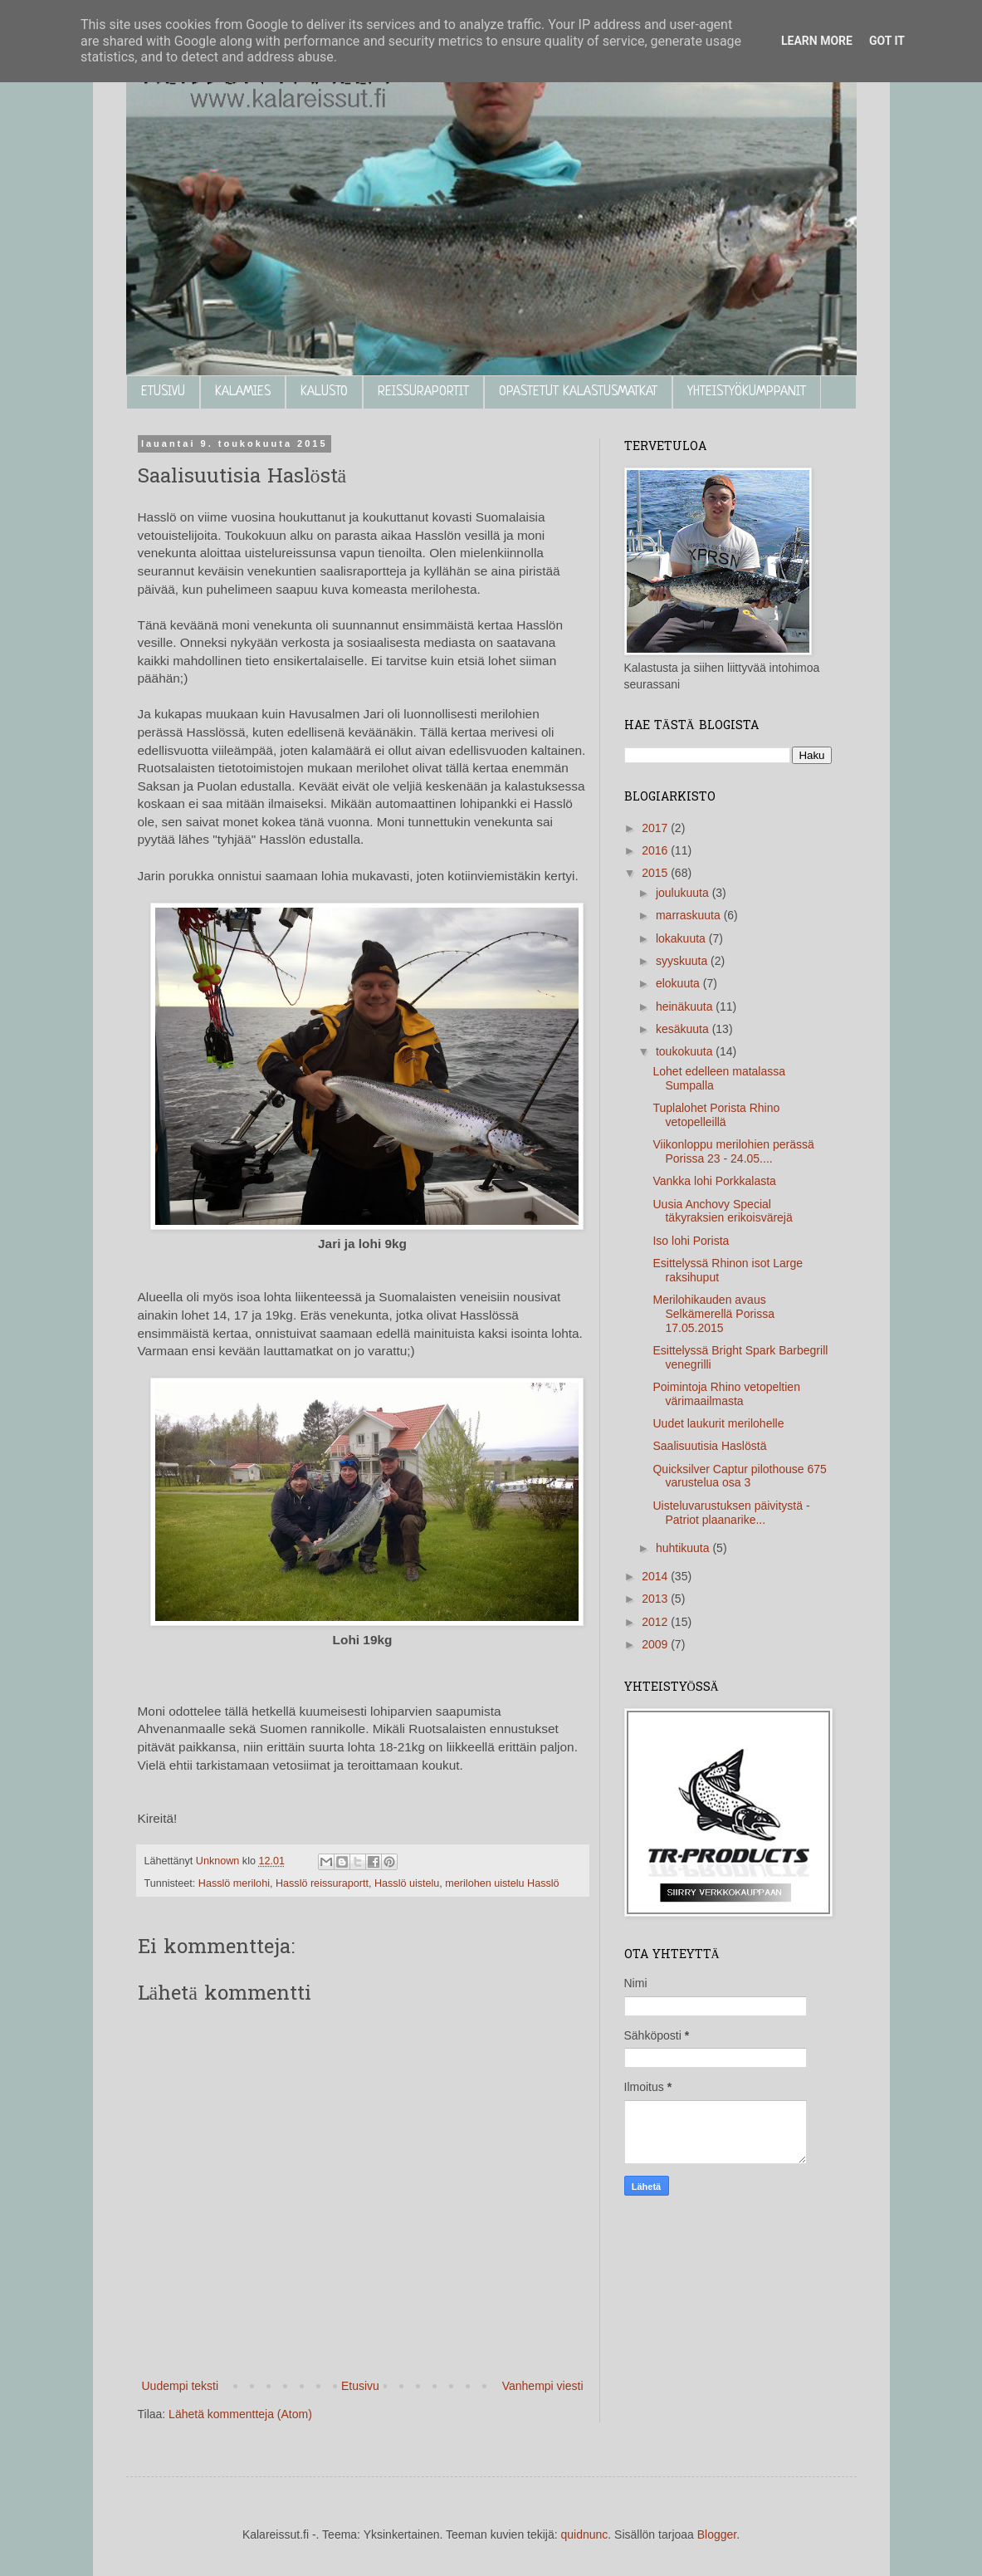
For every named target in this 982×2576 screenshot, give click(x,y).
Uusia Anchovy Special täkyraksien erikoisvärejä (722, 1211)
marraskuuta (690, 915)
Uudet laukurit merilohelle (718, 1423)
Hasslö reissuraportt (322, 1883)
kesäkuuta (684, 1029)
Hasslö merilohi (234, 1883)
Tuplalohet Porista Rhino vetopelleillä (715, 1115)
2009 (656, 1644)
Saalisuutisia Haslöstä (709, 1445)
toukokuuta (686, 1051)
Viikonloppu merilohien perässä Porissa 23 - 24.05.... (732, 1151)
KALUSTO (324, 391)
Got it (887, 40)
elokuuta (679, 983)
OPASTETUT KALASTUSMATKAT (578, 391)
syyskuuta (683, 960)
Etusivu (360, 2385)
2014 (656, 1576)
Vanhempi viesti (543, 2385)
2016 (656, 850)
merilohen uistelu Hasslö (502, 1883)
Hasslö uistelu (406, 1883)
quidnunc (584, 2534)
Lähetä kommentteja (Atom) (240, 2414)
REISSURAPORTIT (423, 391)
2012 (656, 1621)
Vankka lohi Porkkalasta (713, 1181)
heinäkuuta (686, 1006)
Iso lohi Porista (690, 1240)
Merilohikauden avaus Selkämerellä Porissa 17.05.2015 (713, 1314)
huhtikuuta (684, 1548)
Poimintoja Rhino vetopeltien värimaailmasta (725, 1394)
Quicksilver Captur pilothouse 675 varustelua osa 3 (739, 1476)
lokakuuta (682, 938)
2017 (656, 828)
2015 (656, 872)
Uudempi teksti (180, 2385)
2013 (656, 1598)
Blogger (716, 2534)
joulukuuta (684, 892)
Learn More (817, 40)
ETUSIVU (163, 391)
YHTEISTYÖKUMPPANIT (746, 391)
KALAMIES (243, 391)
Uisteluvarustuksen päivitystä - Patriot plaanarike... (730, 1512)
